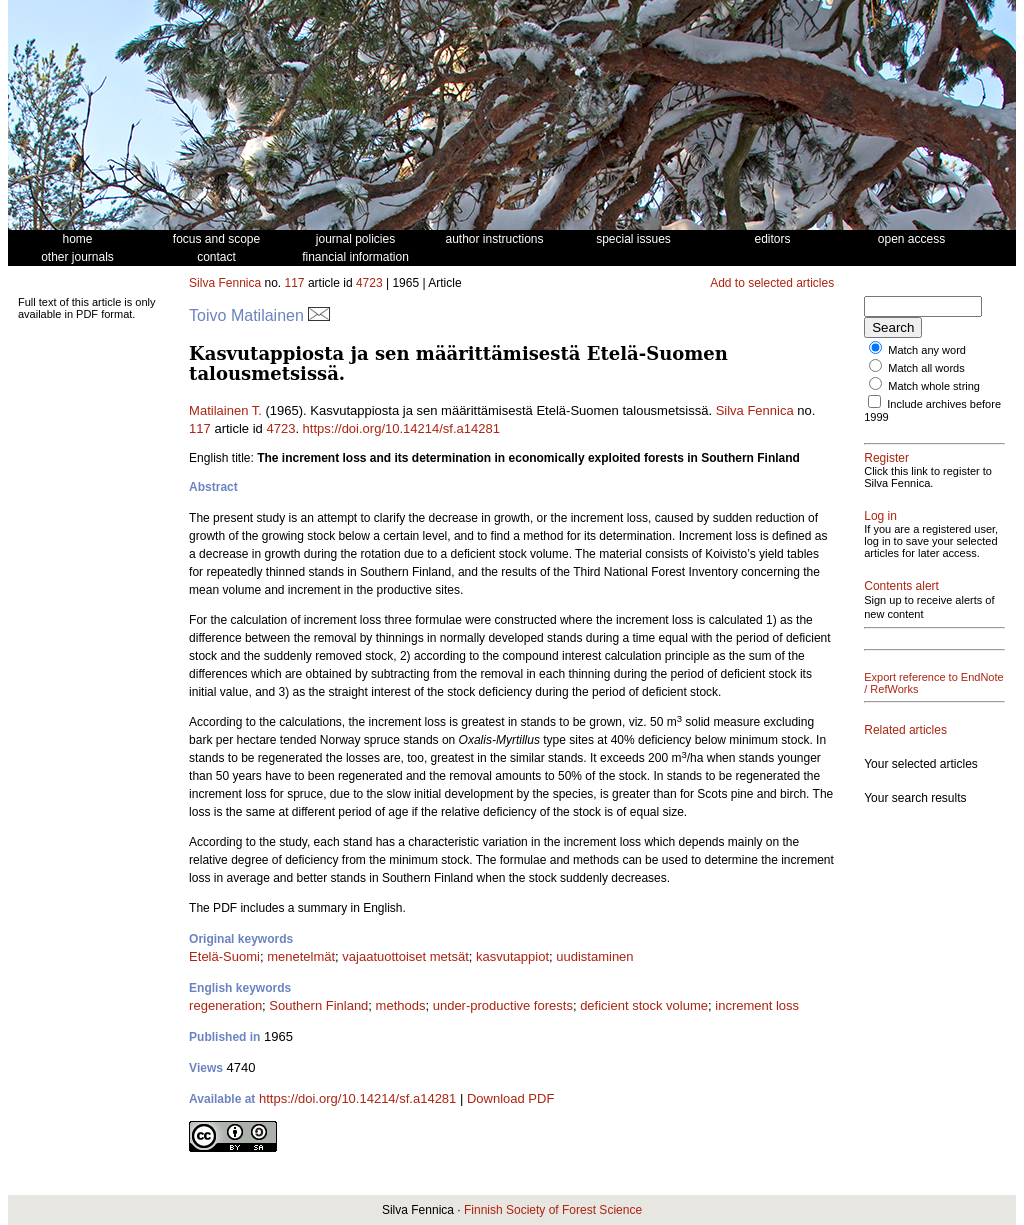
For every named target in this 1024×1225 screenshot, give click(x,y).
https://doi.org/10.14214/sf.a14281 (401, 428)
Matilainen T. (225, 410)
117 (295, 283)
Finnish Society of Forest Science (553, 1210)
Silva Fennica (225, 283)
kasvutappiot (512, 956)
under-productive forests (503, 1005)
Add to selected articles (772, 283)
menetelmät (301, 956)
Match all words (926, 368)
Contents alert (901, 586)
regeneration (225, 1005)
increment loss (757, 1005)
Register (886, 458)
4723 (369, 283)
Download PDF (510, 1098)
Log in (880, 516)
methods (401, 1005)
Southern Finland (318, 1005)
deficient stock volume (644, 1005)
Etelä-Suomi (224, 956)
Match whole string (934, 386)
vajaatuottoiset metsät (405, 956)
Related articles (905, 730)
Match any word (927, 350)
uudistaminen (594, 956)
